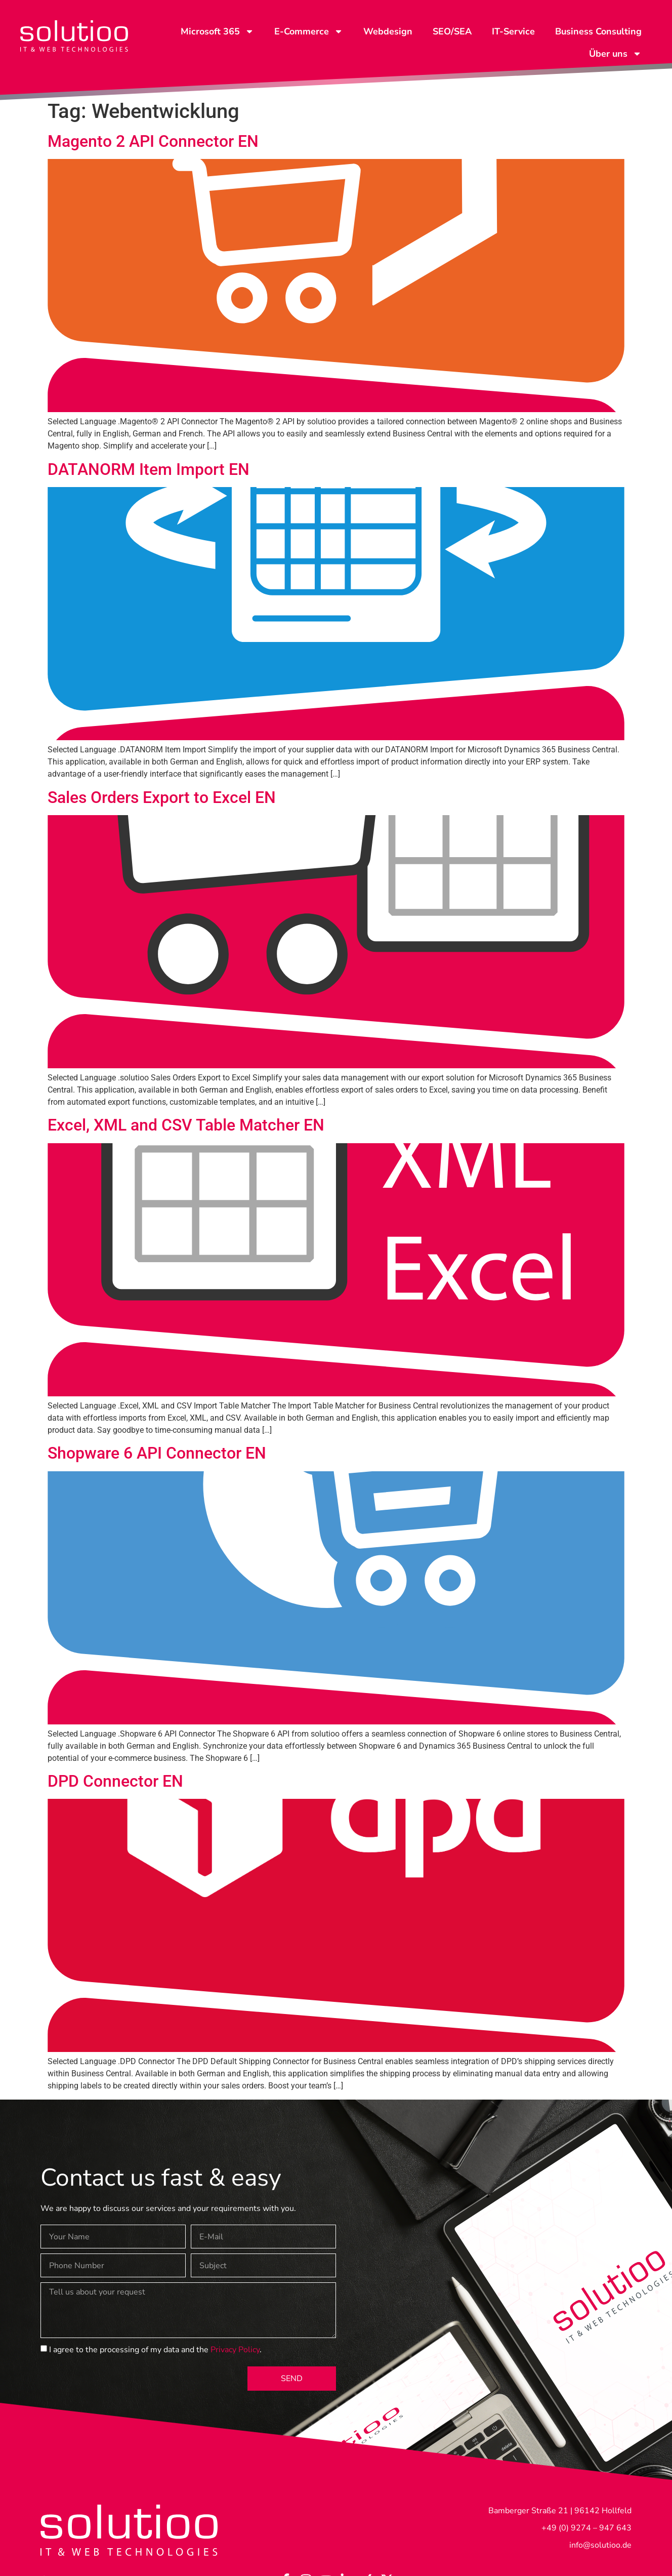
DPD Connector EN (115, 1781)
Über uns (615, 53)
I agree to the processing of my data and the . (155, 2349)
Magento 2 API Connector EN (153, 141)
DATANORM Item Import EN (148, 469)
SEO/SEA (452, 31)
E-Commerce (308, 31)
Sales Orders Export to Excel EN (162, 797)
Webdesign (387, 31)
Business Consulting (598, 31)
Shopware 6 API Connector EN (157, 1453)
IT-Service (513, 31)
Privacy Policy (235, 2349)
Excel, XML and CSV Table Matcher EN (186, 1125)
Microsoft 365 (217, 31)
